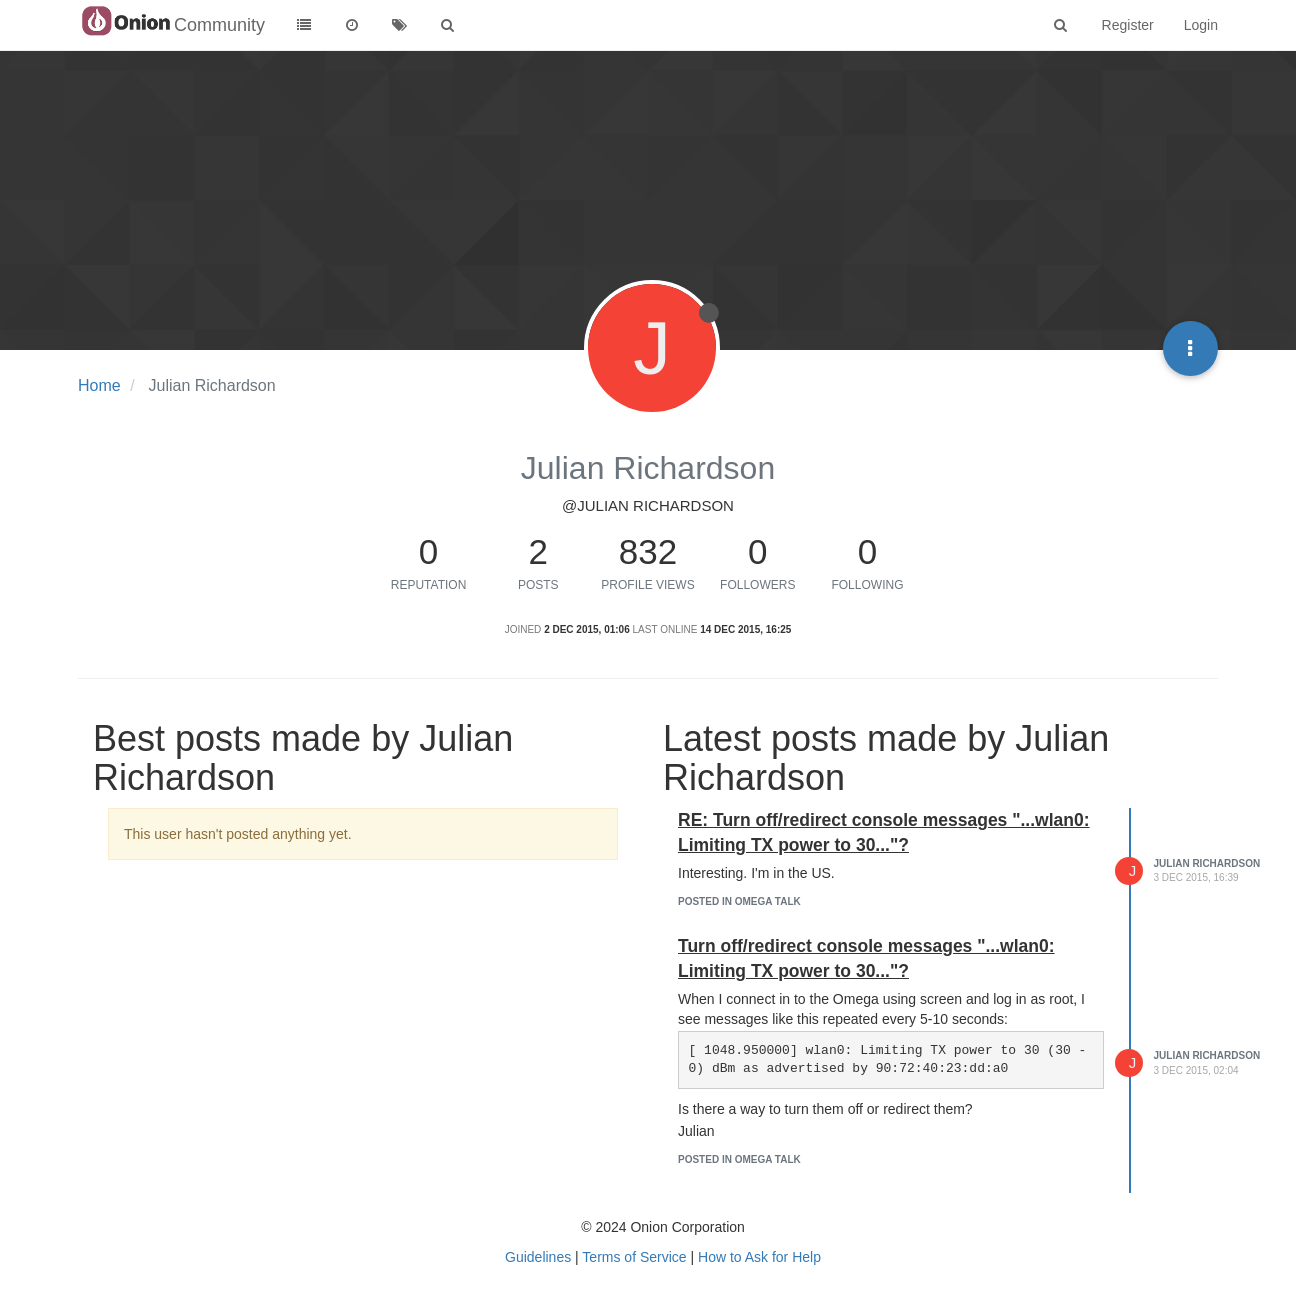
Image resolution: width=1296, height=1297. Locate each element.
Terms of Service (634, 1257)
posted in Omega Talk (739, 901)
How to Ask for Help (759, 1257)
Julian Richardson (1207, 863)
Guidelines (538, 1257)
